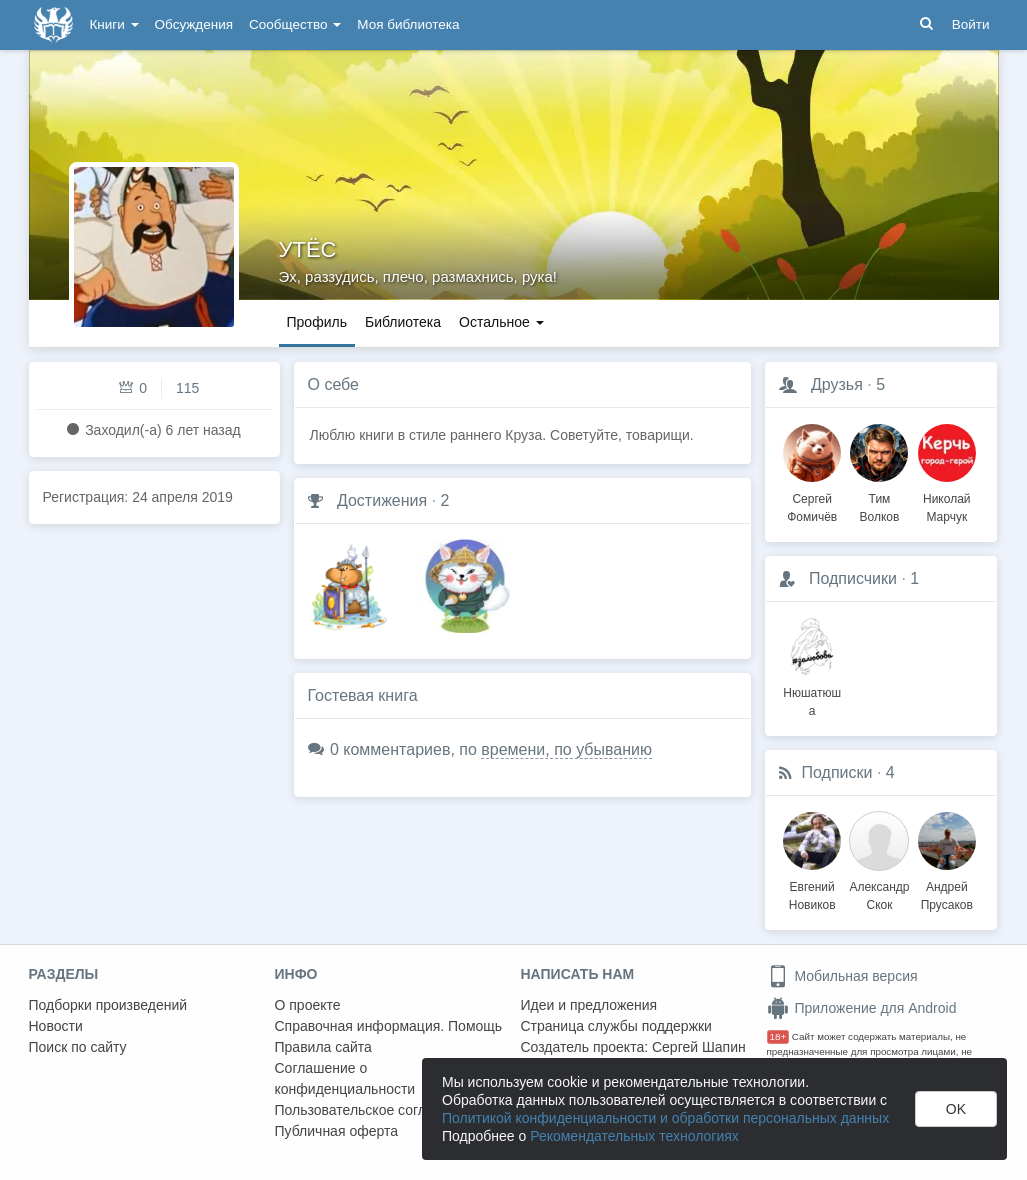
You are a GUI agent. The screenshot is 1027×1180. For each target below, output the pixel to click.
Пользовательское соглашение (376, 1110)
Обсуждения (194, 24)
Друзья (837, 384)
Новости (56, 1026)
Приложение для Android (862, 1008)
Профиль (317, 322)
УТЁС (308, 249)
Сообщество (295, 24)
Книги (114, 24)
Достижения (382, 500)
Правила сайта (323, 1047)
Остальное (501, 322)
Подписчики (853, 578)
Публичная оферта (337, 1131)
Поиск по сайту (78, 1047)
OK (956, 1109)
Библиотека (403, 322)
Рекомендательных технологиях (634, 1136)
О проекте (308, 1005)
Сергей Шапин (699, 1047)
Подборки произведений (108, 1005)
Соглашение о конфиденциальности (345, 1078)
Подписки (837, 772)
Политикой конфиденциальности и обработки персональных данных (665, 1118)
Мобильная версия (842, 976)
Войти (971, 24)
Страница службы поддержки (616, 1026)
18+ (778, 1036)
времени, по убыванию (566, 749)
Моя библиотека (408, 24)
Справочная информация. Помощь (389, 1026)
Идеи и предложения (589, 1005)
